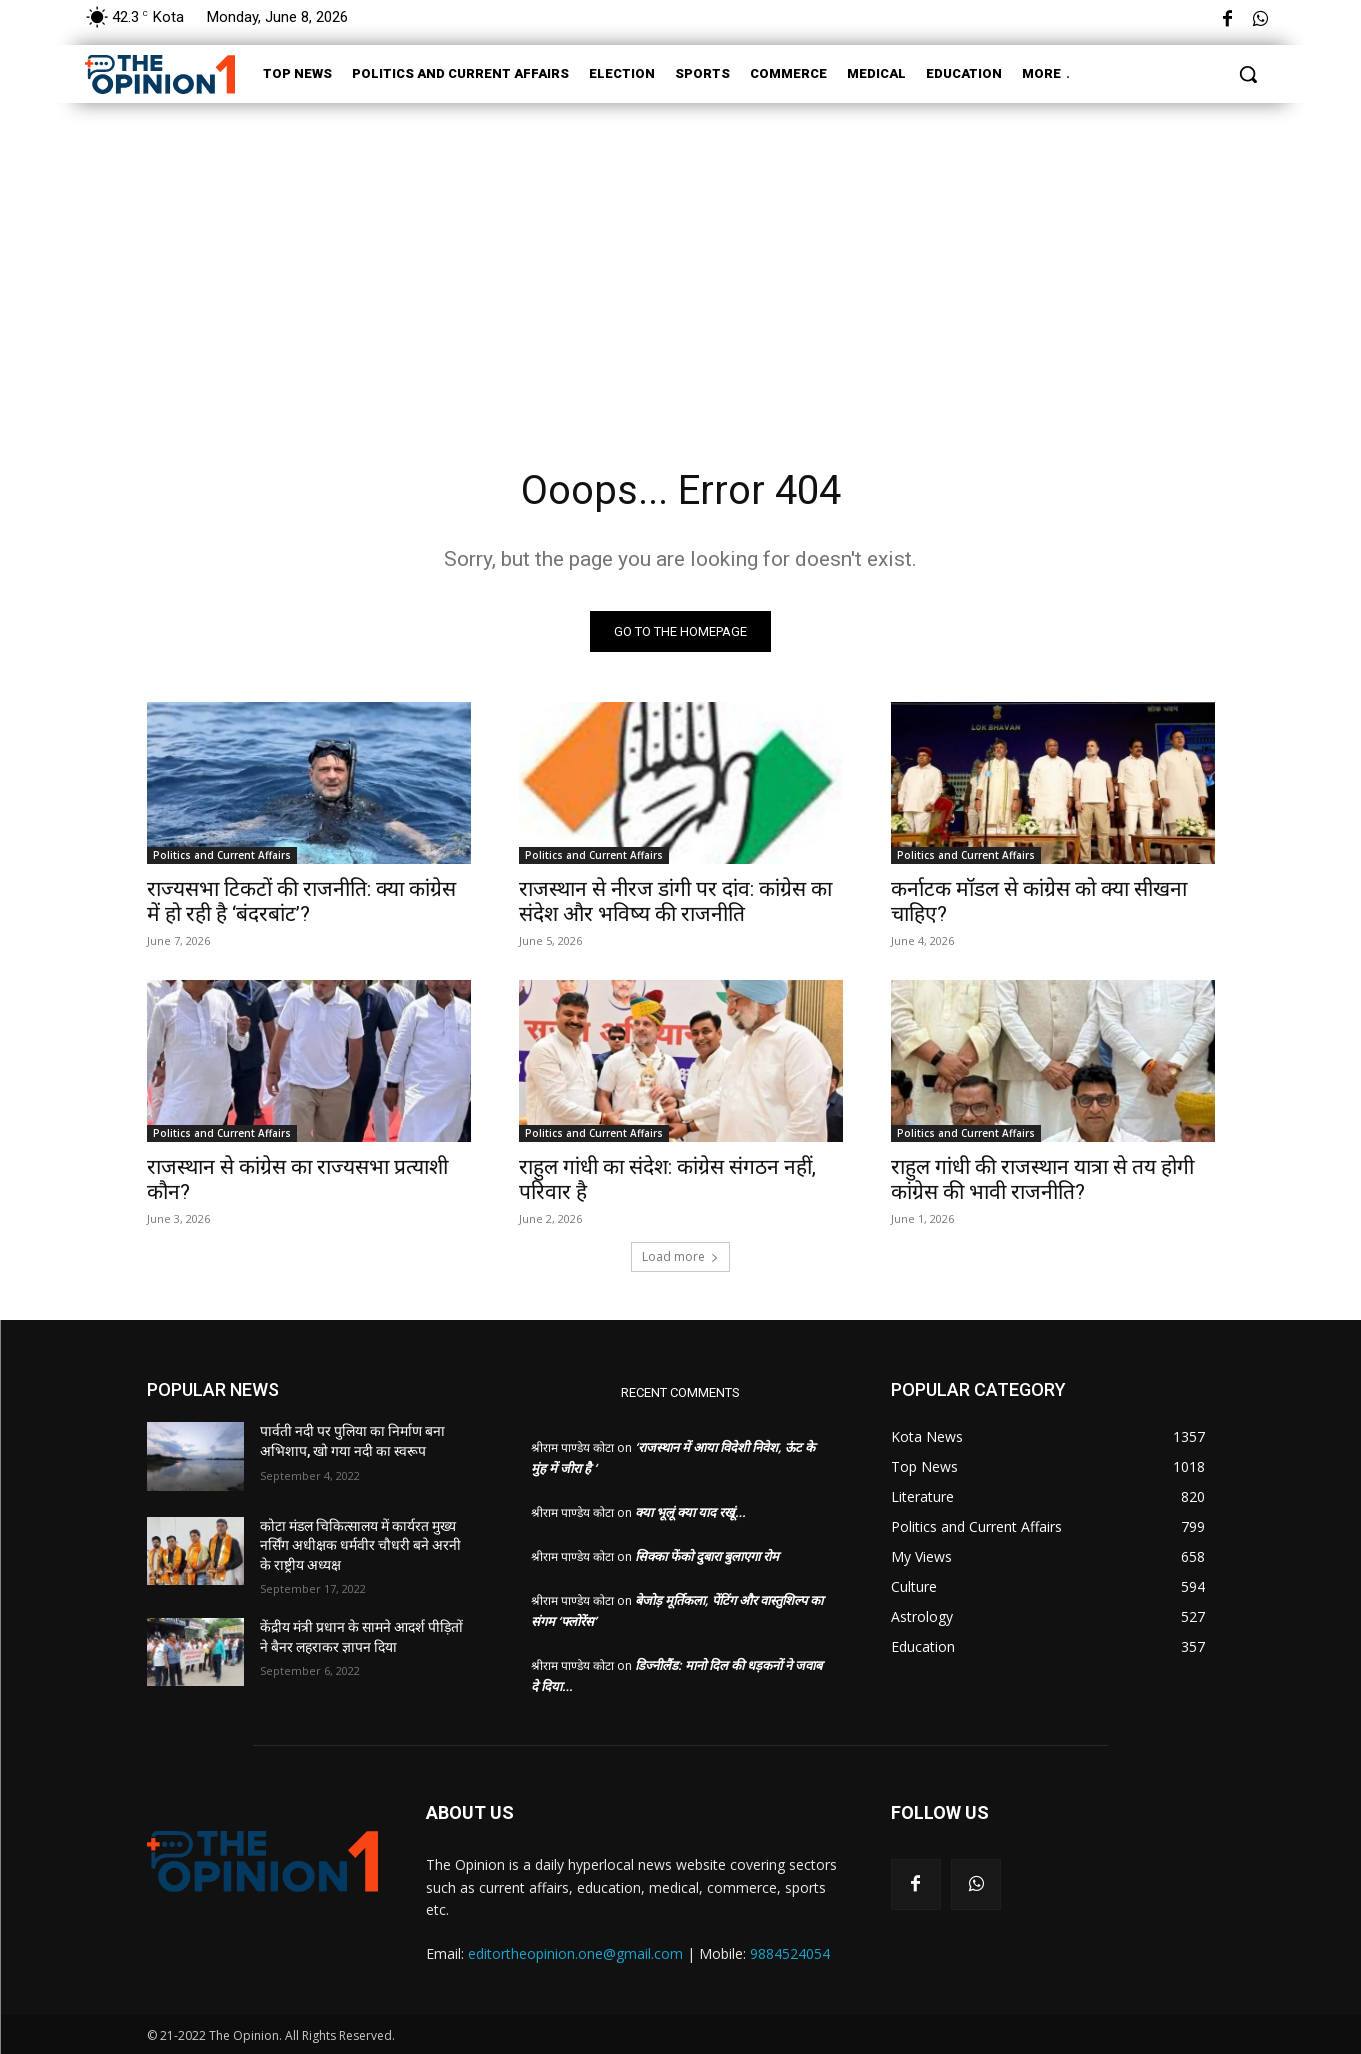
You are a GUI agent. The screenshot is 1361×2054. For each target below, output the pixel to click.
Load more (680, 1256)
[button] (1248, 74)
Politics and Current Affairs (222, 855)
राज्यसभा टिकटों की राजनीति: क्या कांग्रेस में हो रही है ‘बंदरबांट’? (301, 901)
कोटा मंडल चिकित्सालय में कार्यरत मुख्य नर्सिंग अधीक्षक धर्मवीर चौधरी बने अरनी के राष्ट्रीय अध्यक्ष (360, 1545)
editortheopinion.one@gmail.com (575, 1953)
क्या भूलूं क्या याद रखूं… (690, 1512)
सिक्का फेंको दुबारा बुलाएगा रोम (707, 1556)
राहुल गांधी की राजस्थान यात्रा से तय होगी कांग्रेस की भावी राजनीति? (1042, 1179)
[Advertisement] (681, 258)
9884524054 (790, 1953)
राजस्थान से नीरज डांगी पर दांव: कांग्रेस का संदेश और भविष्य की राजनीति (675, 901)
